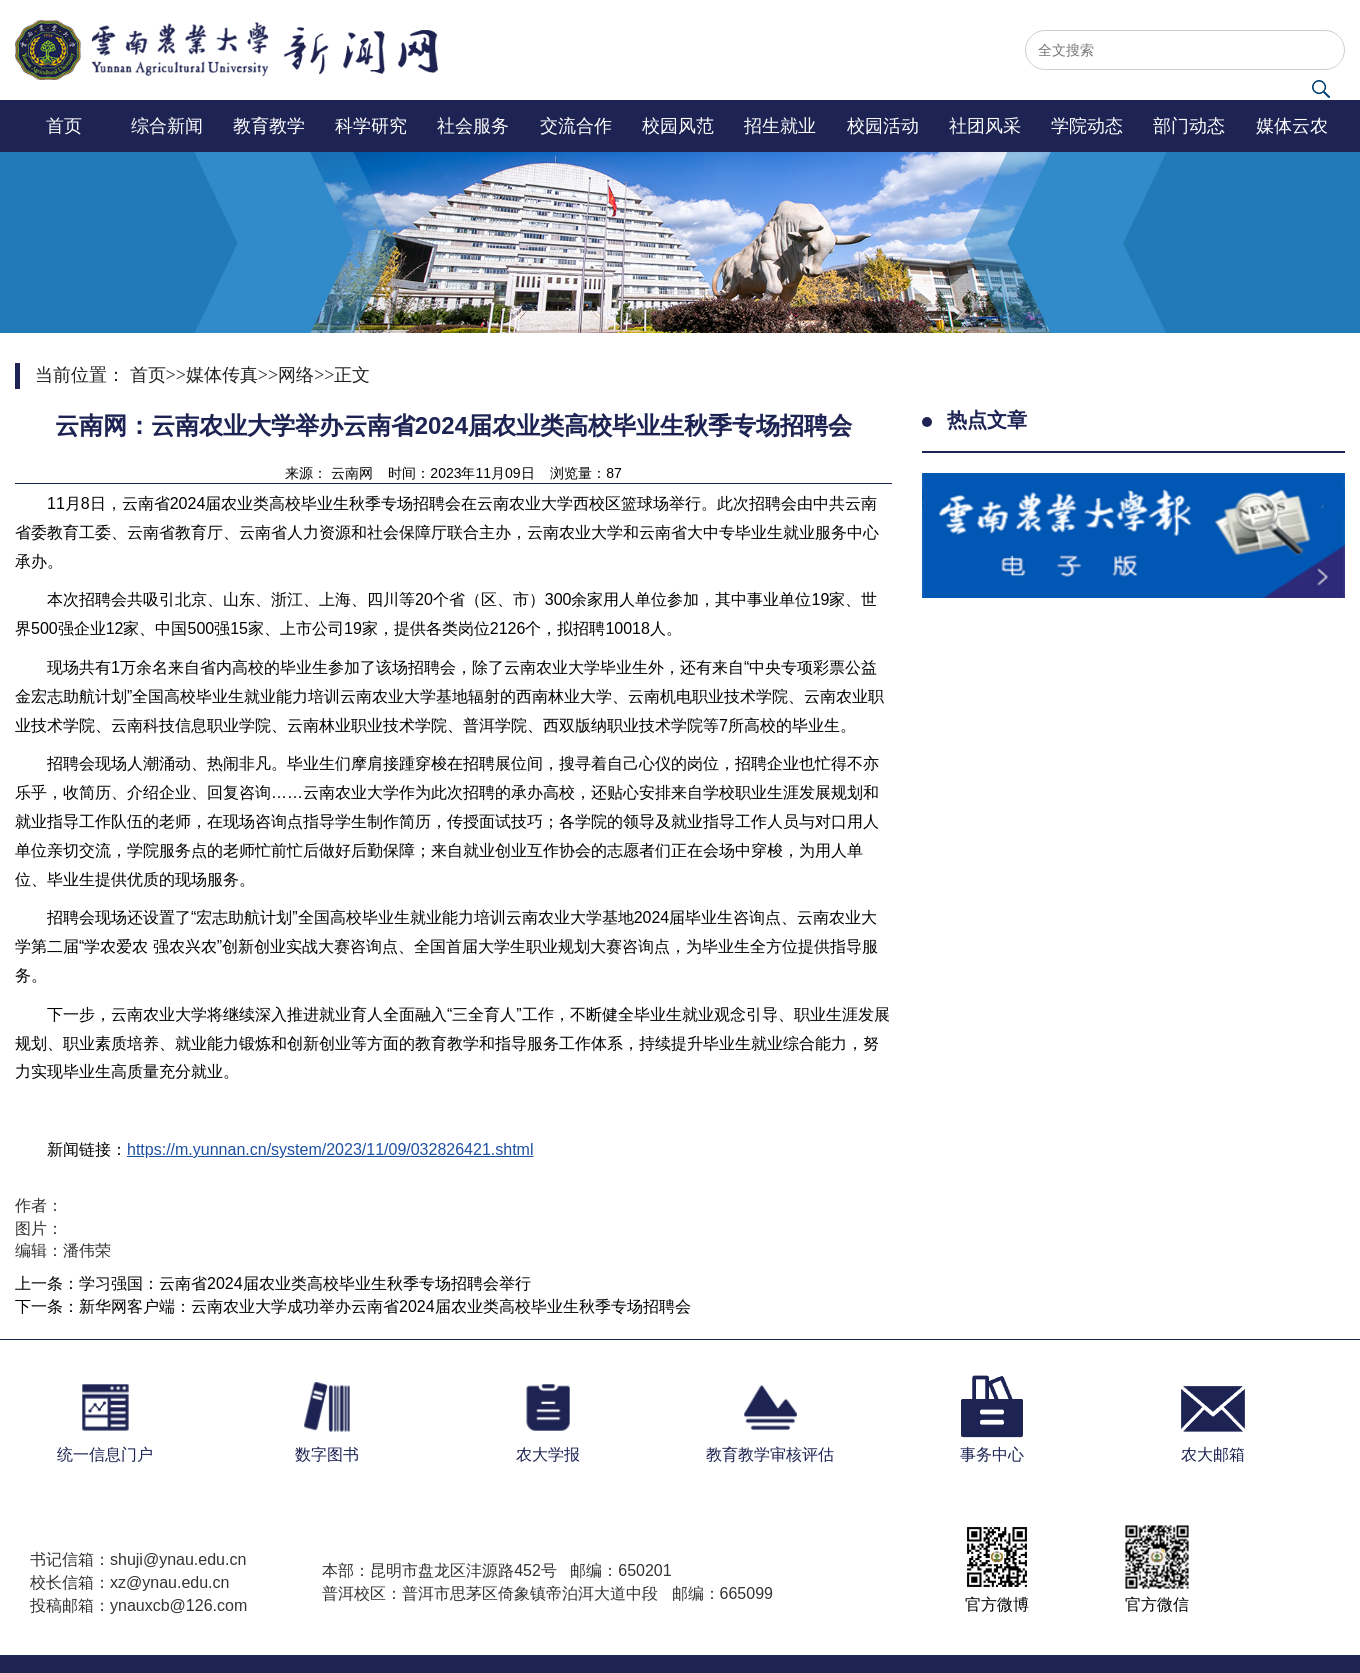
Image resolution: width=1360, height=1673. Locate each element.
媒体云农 (1292, 126)
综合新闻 (167, 126)
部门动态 (1189, 126)
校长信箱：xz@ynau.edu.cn (129, 1582)
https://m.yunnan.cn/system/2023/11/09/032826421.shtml (330, 1149)
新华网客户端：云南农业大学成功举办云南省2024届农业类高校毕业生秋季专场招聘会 (385, 1306)
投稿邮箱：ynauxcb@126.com (138, 1605)
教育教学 (269, 126)
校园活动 (883, 126)
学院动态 (1087, 126)
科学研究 (371, 126)
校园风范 (678, 126)
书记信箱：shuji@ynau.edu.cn (138, 1559)
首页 (64, 126)
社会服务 (473, 126)
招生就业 (780, 126)
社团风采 (985, 126)
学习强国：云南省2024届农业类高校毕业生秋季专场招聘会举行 (305, 1283)
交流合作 (576, 126)
